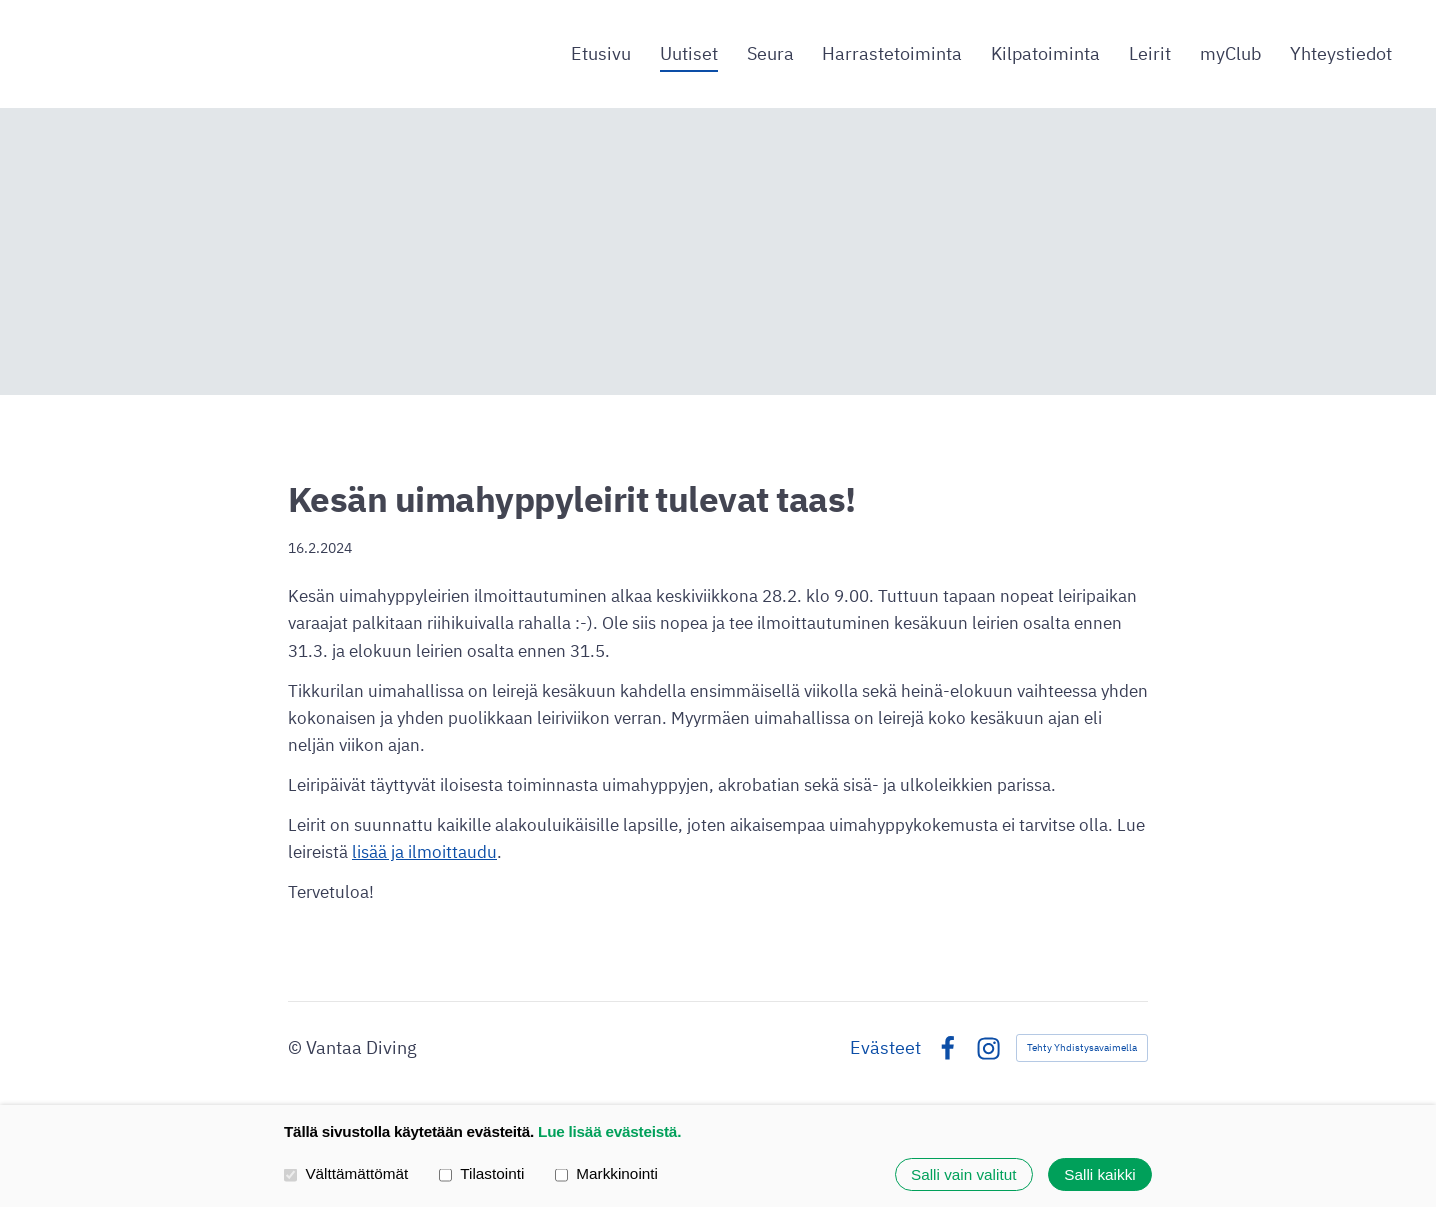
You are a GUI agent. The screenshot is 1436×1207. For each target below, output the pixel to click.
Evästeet (885, 1048)
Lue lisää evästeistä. (609, 1131)
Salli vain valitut (963, 1174)
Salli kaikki (1099, 1174)
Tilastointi (481, 1174)
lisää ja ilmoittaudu (424, 852)
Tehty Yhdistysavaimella (1082, 1047)
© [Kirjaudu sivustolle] (297, 1047)
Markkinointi (606, 1174)
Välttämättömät (346, 1174)
